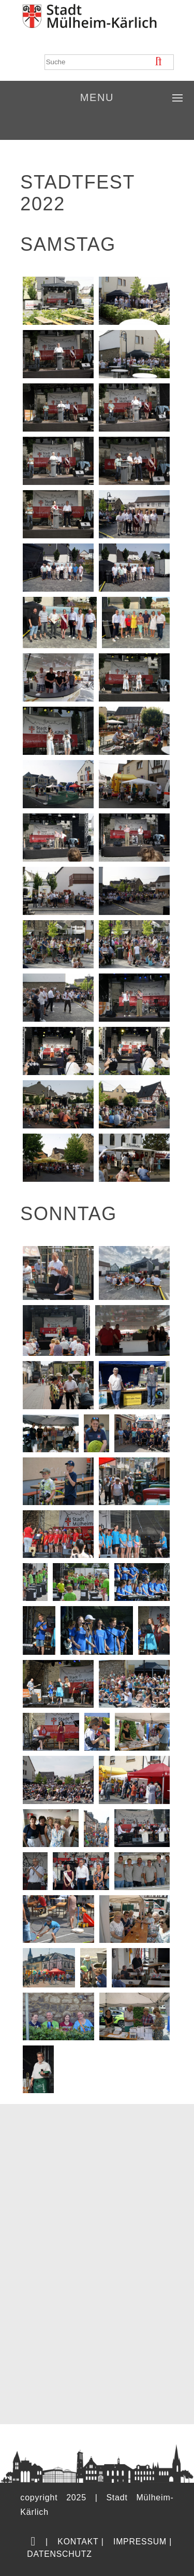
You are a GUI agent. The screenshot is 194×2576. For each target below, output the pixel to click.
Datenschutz (59, 2554)
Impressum (140, 2541)
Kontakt (77, 2541)
